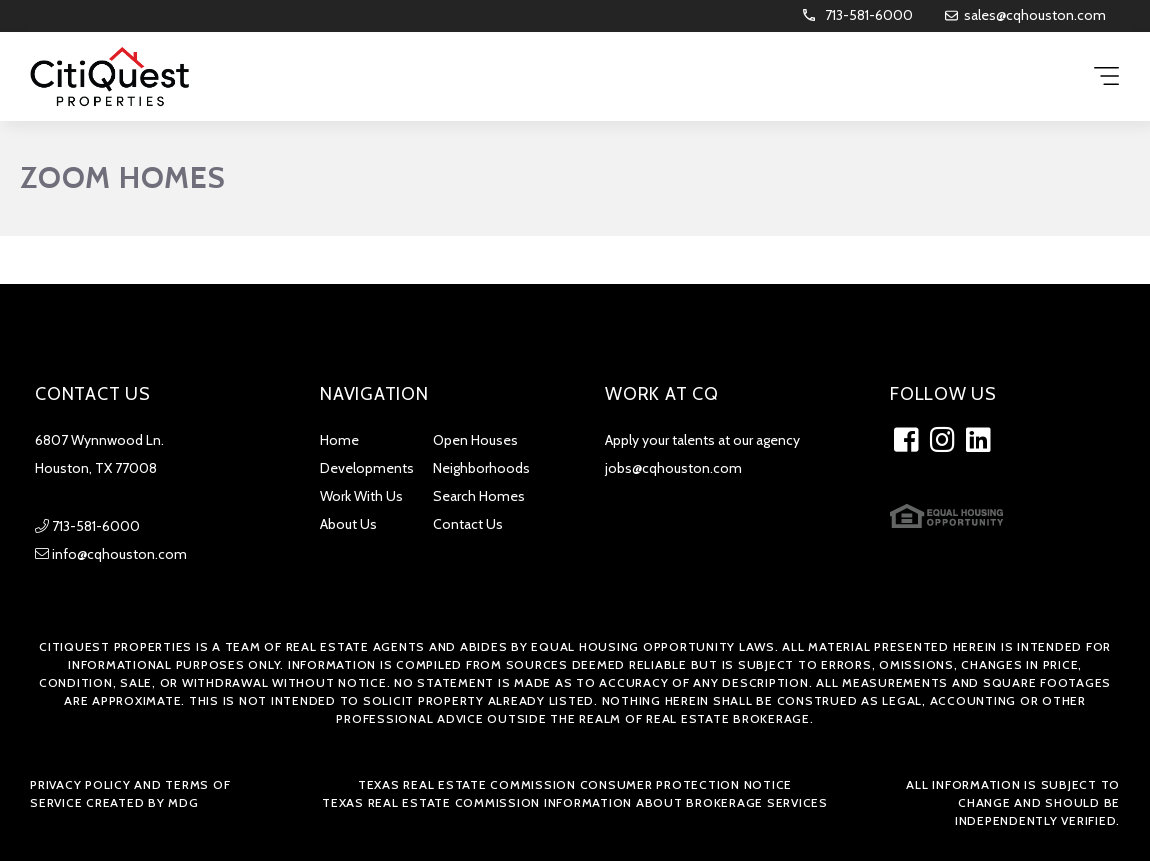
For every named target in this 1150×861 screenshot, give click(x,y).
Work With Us (361, 496)
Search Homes (479, 496)
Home (339, 440)
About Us (348, 524)
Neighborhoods (481, 468)
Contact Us (468, 524)
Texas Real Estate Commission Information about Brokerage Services (575, 802)
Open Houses (475, 440)
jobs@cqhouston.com (673, 468)
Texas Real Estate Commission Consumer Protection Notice (575, 784)
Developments (367, 468)
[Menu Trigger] (1106, 77)
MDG (183, 802)
